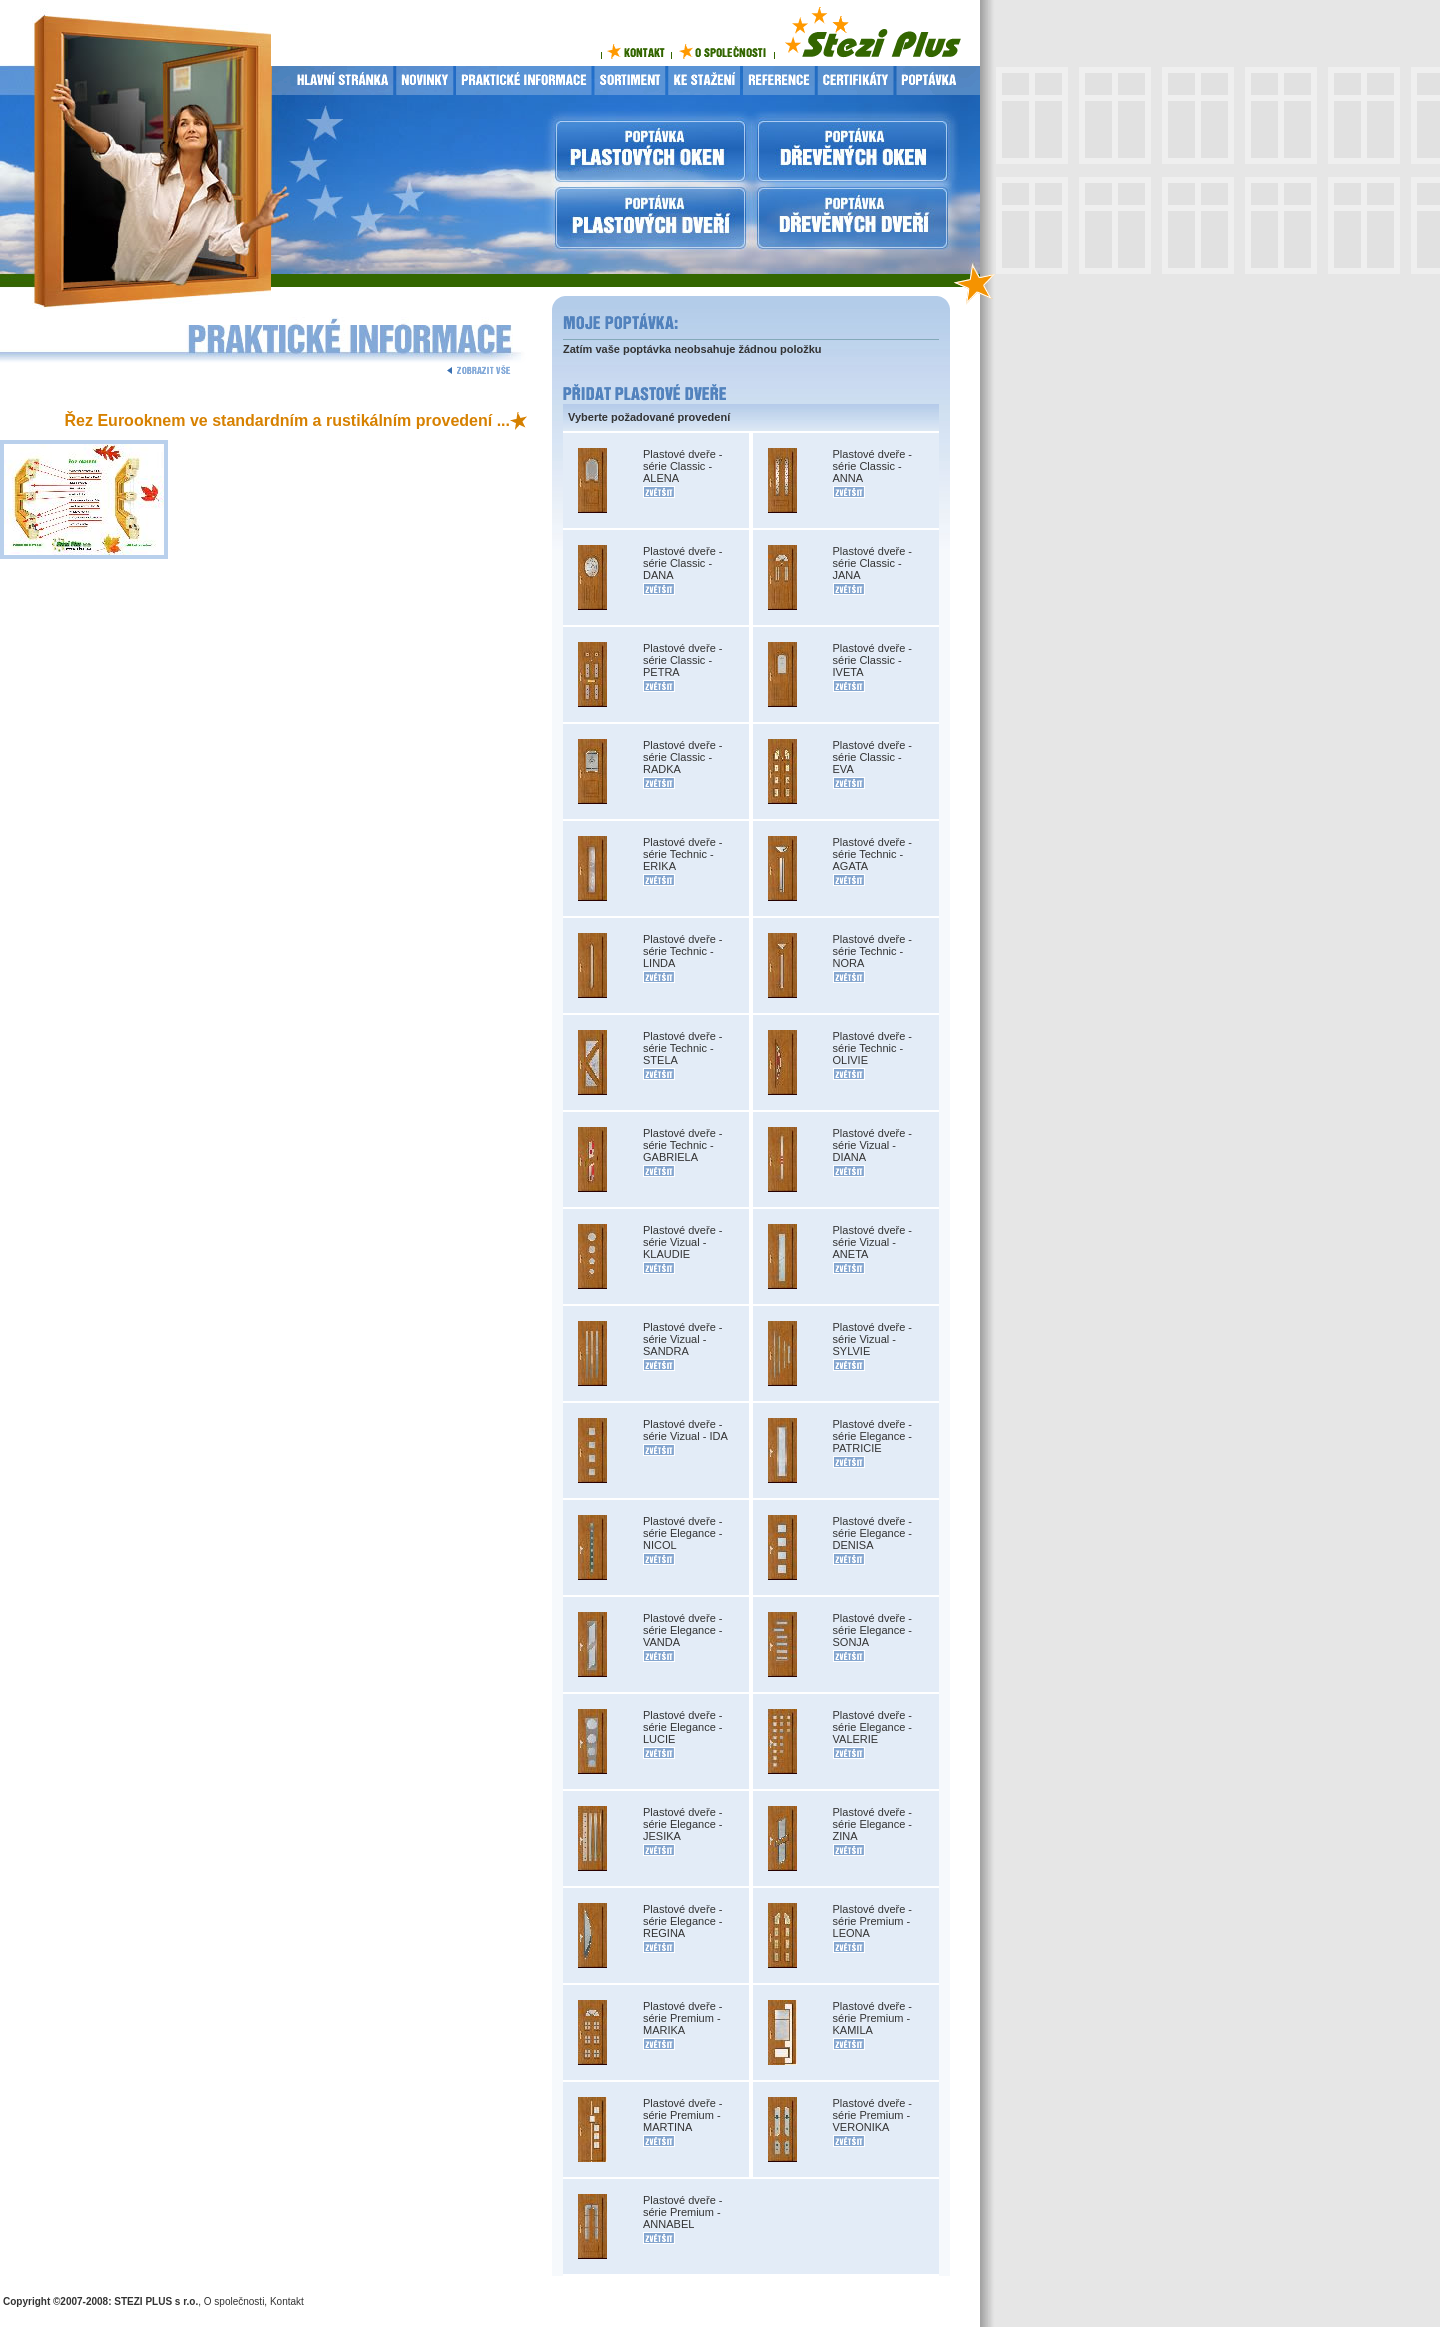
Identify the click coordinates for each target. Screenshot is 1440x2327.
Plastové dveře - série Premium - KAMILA (872, 2018)
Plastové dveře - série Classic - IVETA (872, 660)
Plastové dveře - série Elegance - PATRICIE (873, 1436)
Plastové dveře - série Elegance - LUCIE (683, 1727)
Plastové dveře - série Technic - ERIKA (682, 854)
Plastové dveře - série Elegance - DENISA (873, 1533)
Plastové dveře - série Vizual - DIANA (872, 1145)
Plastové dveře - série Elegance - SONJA (873, 1630)
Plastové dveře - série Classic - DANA (682, 563)
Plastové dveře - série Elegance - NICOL (683, 1533)
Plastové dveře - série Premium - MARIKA (682, 2018)
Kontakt (287, 2301)
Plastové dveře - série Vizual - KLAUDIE (682, 1242)
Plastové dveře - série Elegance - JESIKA (683, 1824)
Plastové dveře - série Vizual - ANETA (872, 1242)
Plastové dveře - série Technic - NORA (872, 951)
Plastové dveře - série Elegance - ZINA (873, 1824)
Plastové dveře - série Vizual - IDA (685, 1430)
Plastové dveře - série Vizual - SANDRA (682, 1339)
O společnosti (234, 2301)
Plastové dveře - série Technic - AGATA (872, 854)
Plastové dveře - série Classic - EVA (872, 757)
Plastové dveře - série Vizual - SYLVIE (872, 1339)
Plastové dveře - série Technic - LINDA (682, 951)
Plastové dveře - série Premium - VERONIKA (872, 2115)
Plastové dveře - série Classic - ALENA (682, 466)
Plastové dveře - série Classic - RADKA (682, 757)
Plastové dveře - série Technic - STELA (682, 1048)
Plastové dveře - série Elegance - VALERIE (873, 1727)
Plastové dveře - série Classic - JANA (872, 563)
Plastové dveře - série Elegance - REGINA (683, 1921)
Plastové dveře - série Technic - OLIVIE (872, 1048)
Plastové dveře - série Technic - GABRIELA (682, 1145)
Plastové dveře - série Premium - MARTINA (682, 2115)
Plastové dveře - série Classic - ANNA (872, 466)
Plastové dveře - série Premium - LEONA (872, 1921)
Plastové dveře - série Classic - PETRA (682, 660)
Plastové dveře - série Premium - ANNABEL (682, 2212)
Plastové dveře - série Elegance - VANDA (683, 1630)
